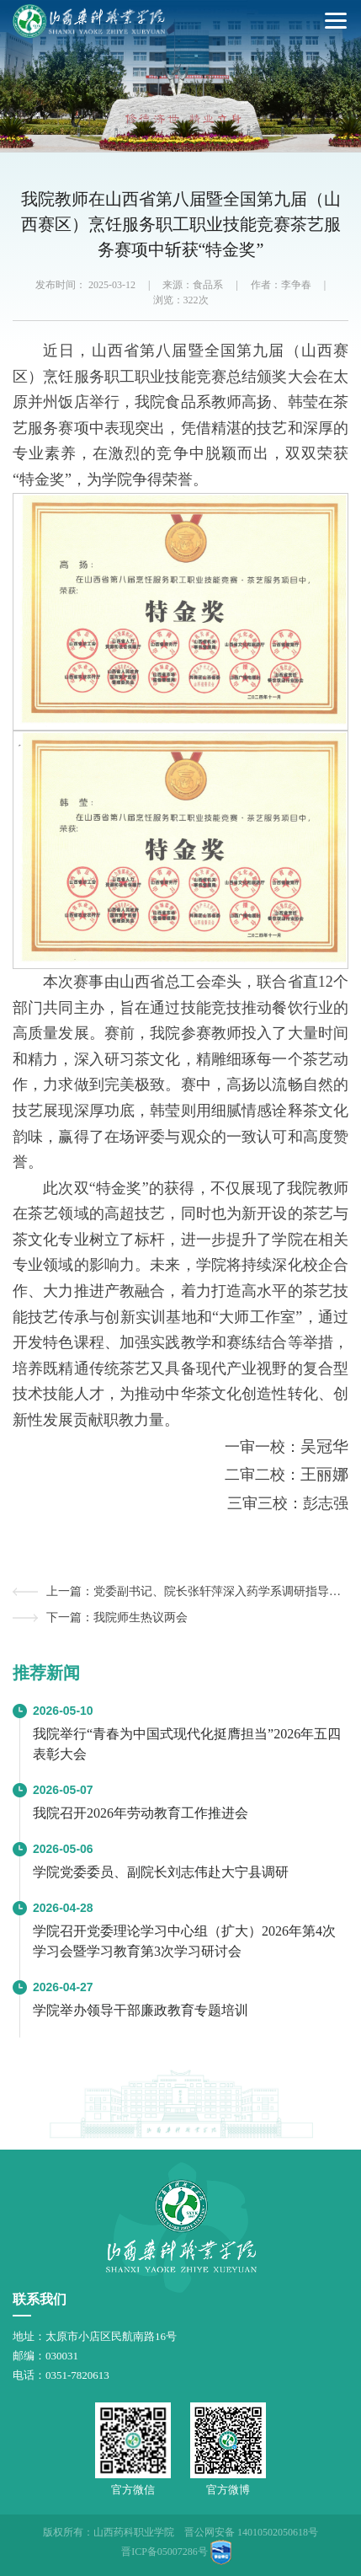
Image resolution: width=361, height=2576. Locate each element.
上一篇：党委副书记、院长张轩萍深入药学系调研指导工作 (197, 1591)
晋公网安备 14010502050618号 (251, 2532)
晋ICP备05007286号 (164, 2551)
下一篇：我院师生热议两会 (117, 1617)
